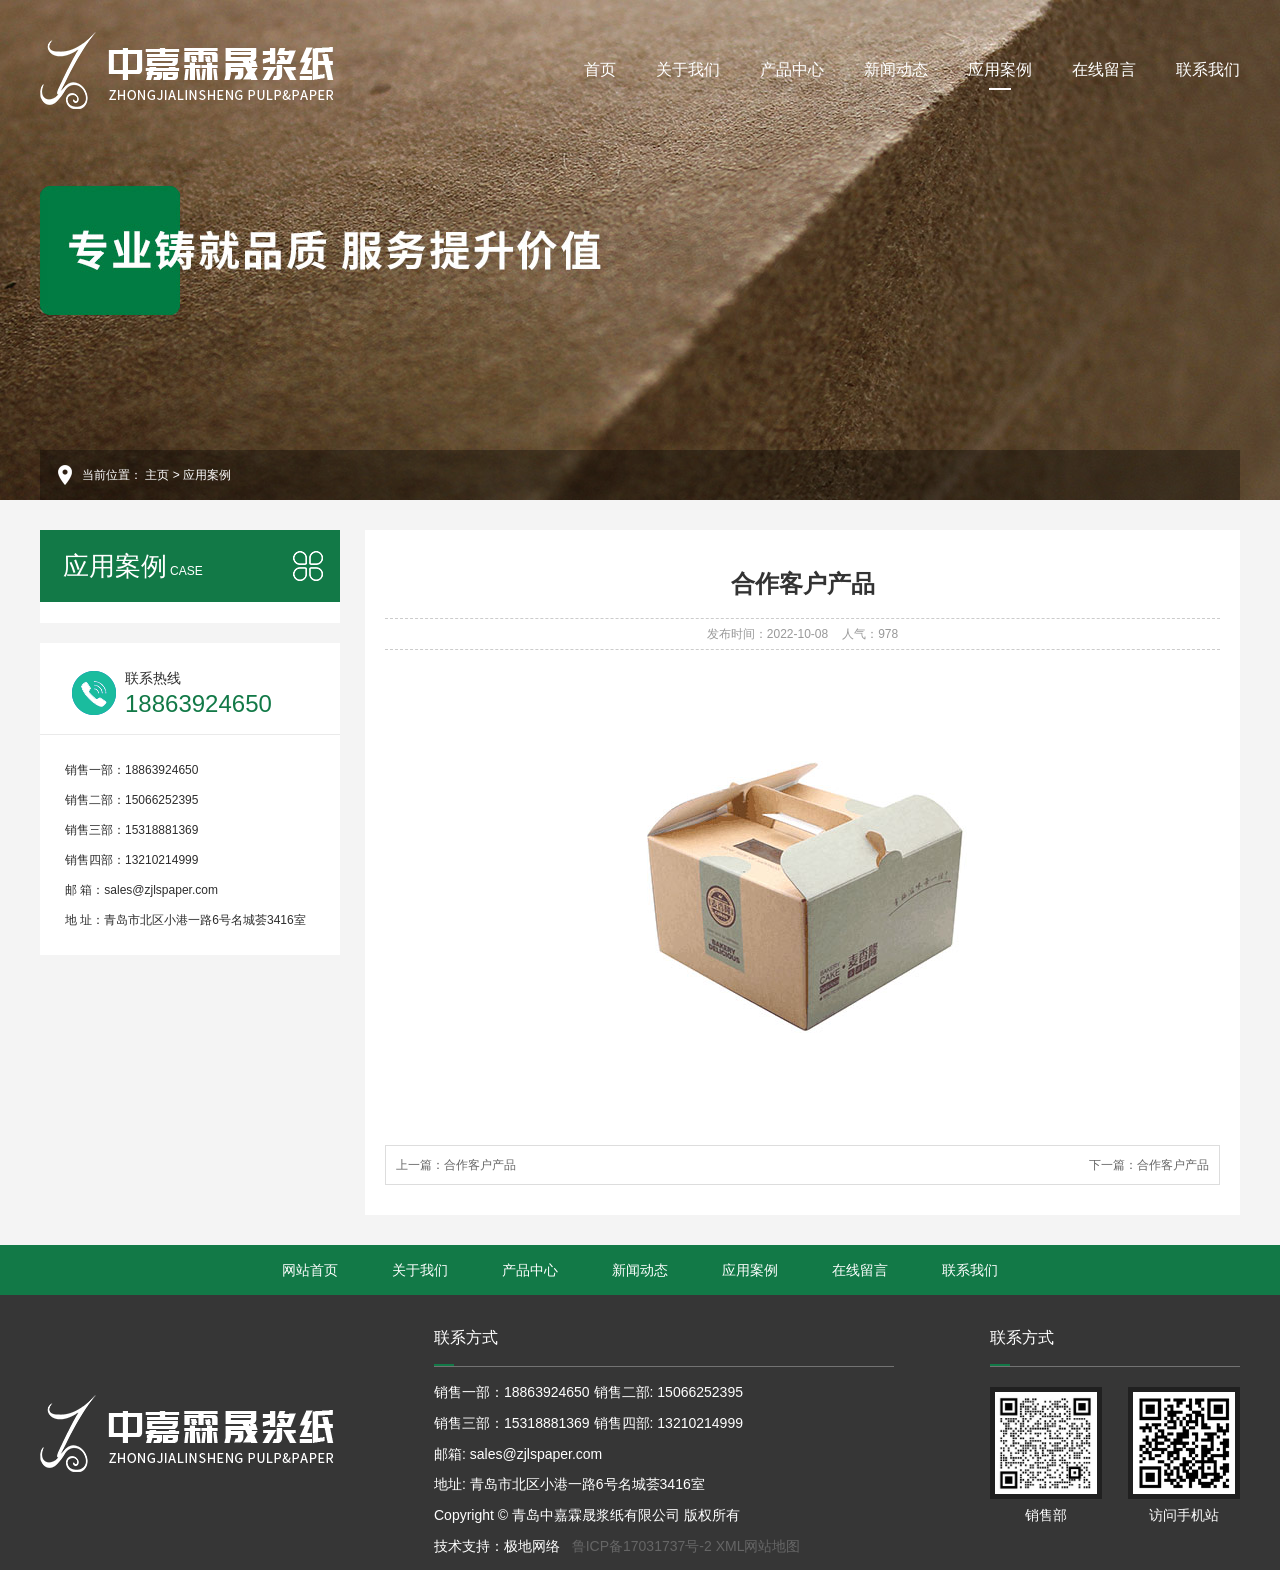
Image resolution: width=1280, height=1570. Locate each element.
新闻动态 (896, 69)
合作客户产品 (480, 1165)
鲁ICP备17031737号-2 (642, 1546)
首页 (600, 69)
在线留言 (1104, 69)
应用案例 (1000, 75)
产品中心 (792, 69)
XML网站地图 (758, 1546)
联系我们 (1208, 69)
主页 (157, 475)
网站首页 (310, 1270)
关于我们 (688, 69)
